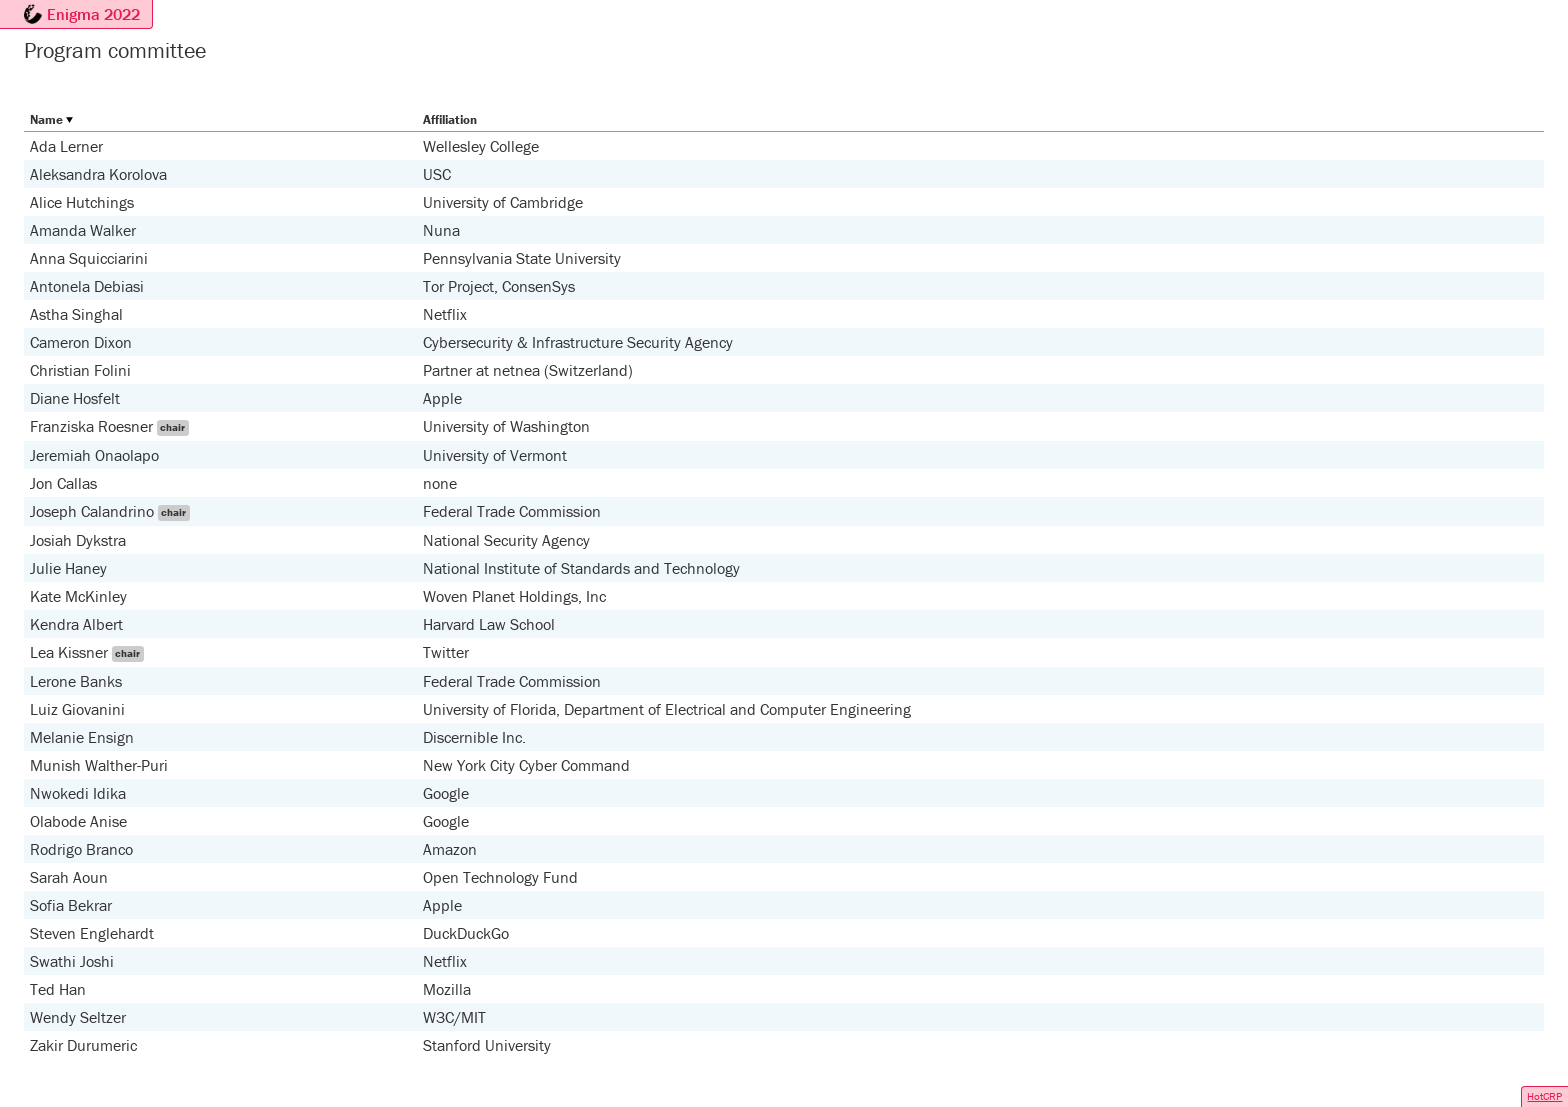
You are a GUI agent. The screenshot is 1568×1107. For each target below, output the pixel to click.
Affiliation (450, 119)
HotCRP (1544, 1096)
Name (46, 119)
